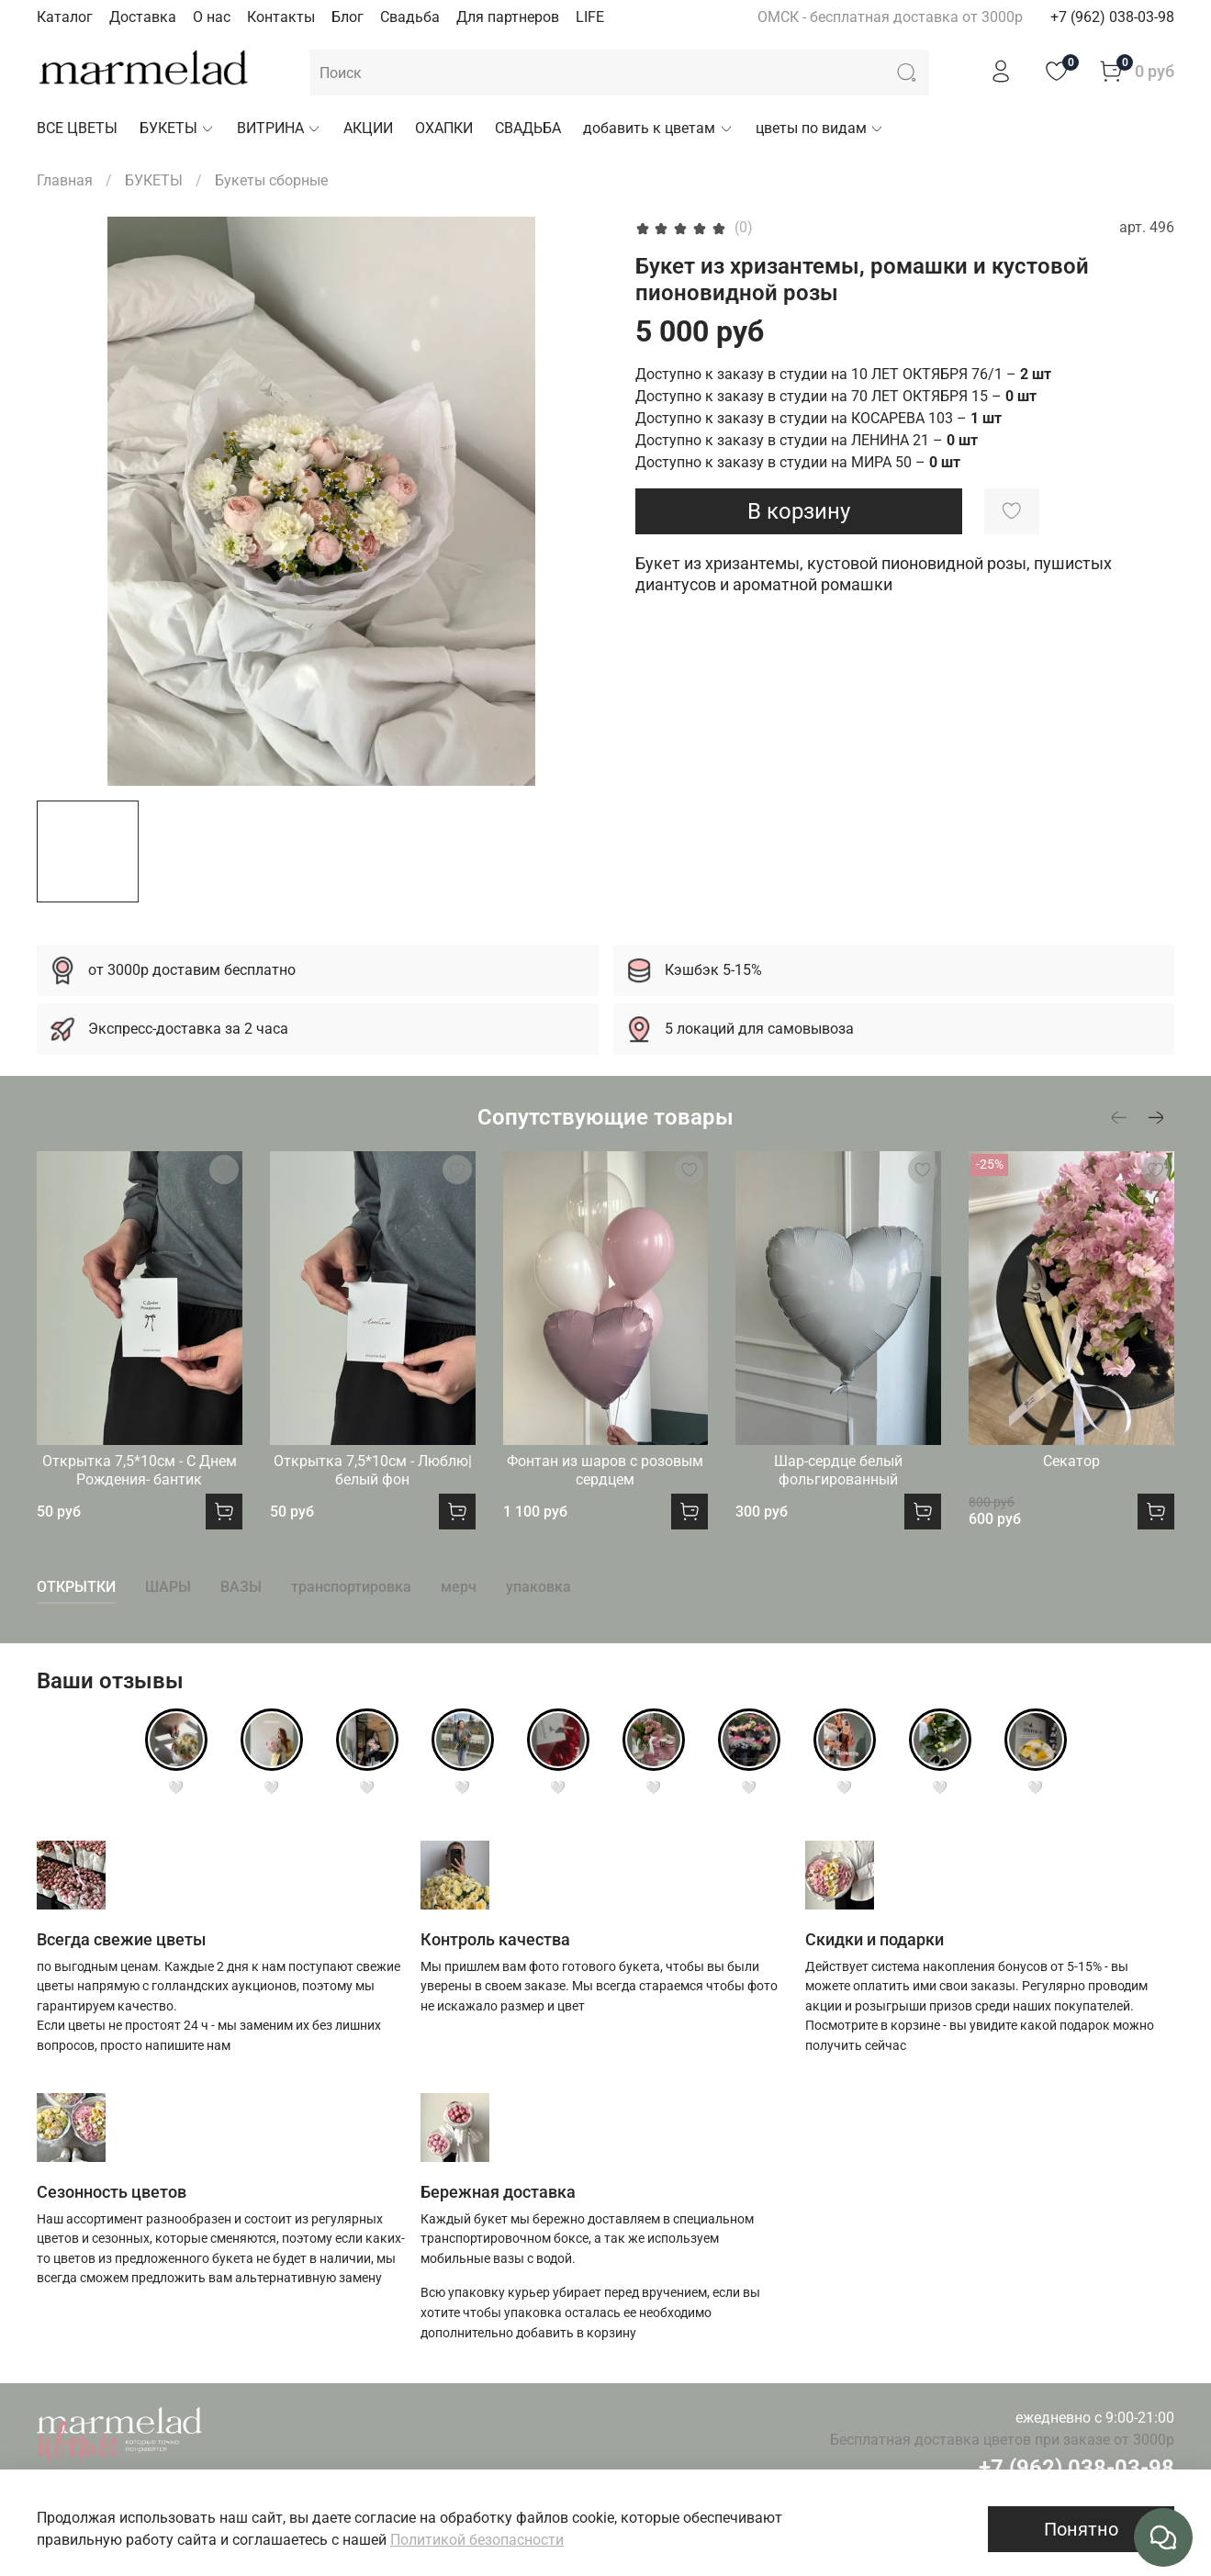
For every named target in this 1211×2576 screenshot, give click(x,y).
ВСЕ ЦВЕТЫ (77, 128)
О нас (211, 17)
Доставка (142, 17)
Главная (65, 180)
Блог (347, 17)
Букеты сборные (271, 180)
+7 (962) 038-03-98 (1112, 17)
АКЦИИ (368, 128)
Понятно (1081, 2529)
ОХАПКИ (444, 128)
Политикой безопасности (477, 2539)
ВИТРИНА (279, 128)
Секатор (1071, 1461)
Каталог (65, 17)
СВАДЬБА (528, 128)
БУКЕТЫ (177, 128)
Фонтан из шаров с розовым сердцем (605, 1470)
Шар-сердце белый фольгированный (838, 1470)
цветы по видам (820, 128)
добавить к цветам (658, 128)
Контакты (281, 17)
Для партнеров (507, 17)
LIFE (590, 17)
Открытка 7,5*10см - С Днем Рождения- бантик (139, 1470)
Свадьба (410, 17)
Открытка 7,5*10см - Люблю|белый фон (373, 1470)
